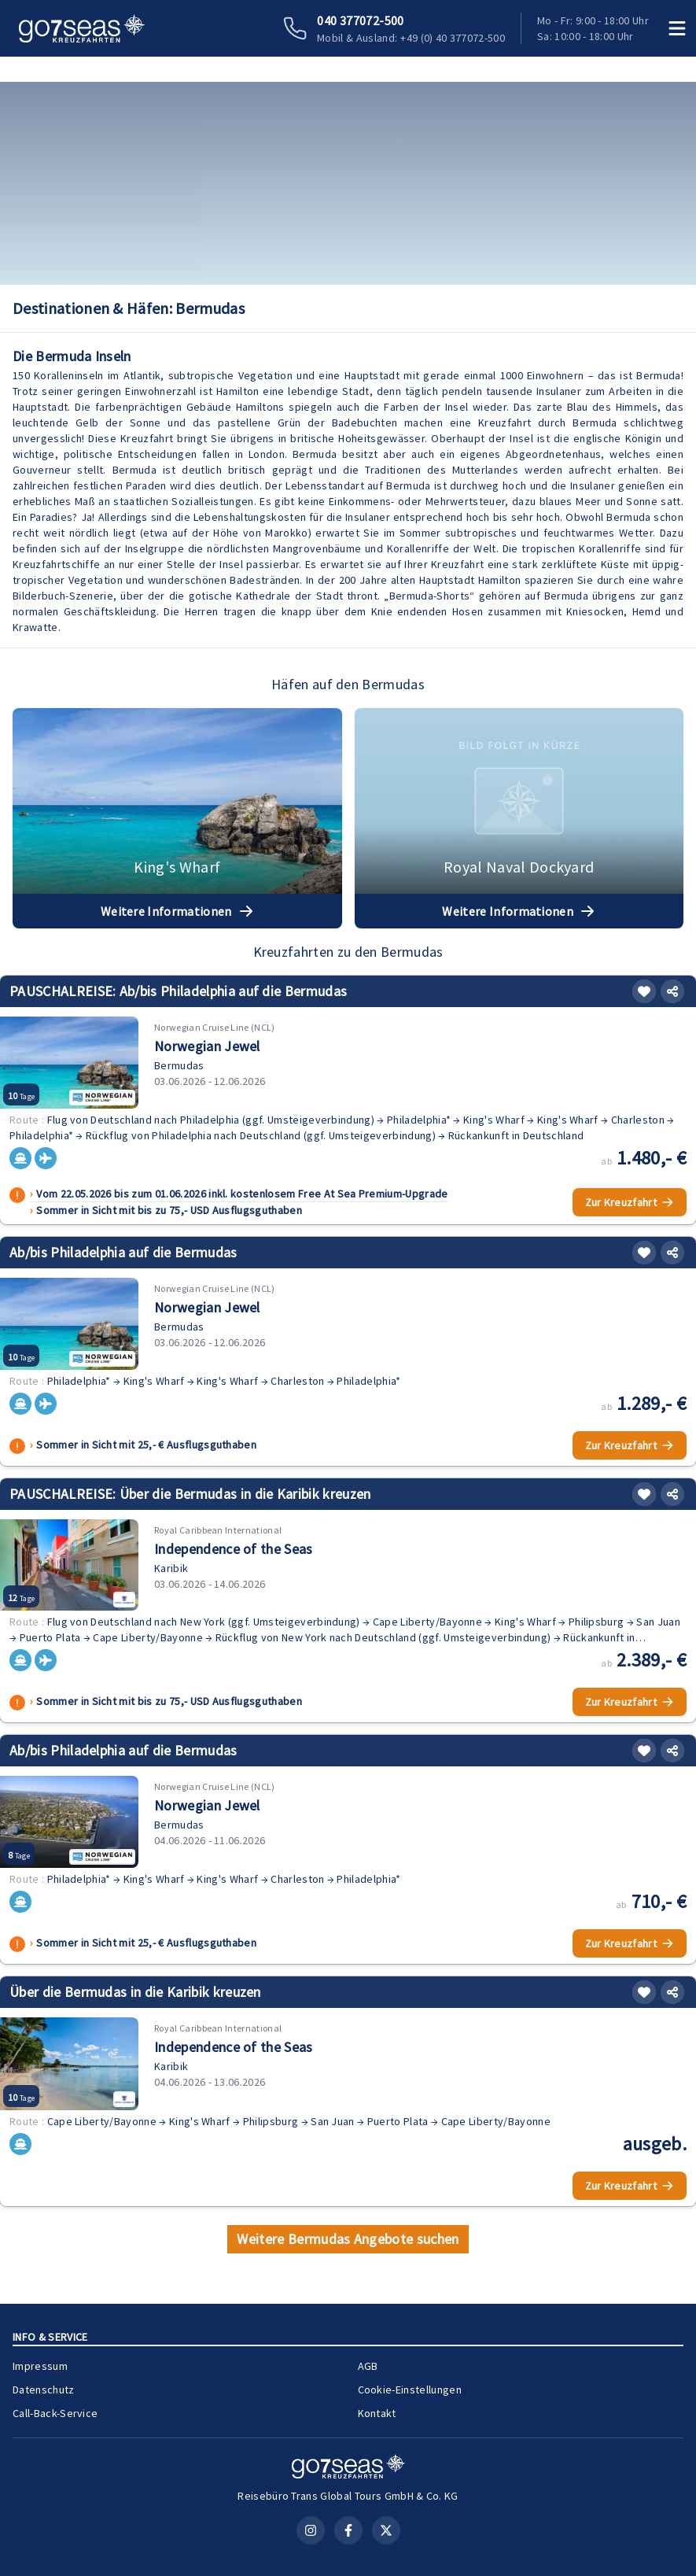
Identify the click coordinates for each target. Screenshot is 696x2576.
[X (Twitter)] (386, 2530)
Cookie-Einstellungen (410, 2389)
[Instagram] (310, 2530)
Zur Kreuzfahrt (629, 1202)
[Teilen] (672, 991)
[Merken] (644, 991)
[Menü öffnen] (677, 28)
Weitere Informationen (177, 911)
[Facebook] (348, 2530)
